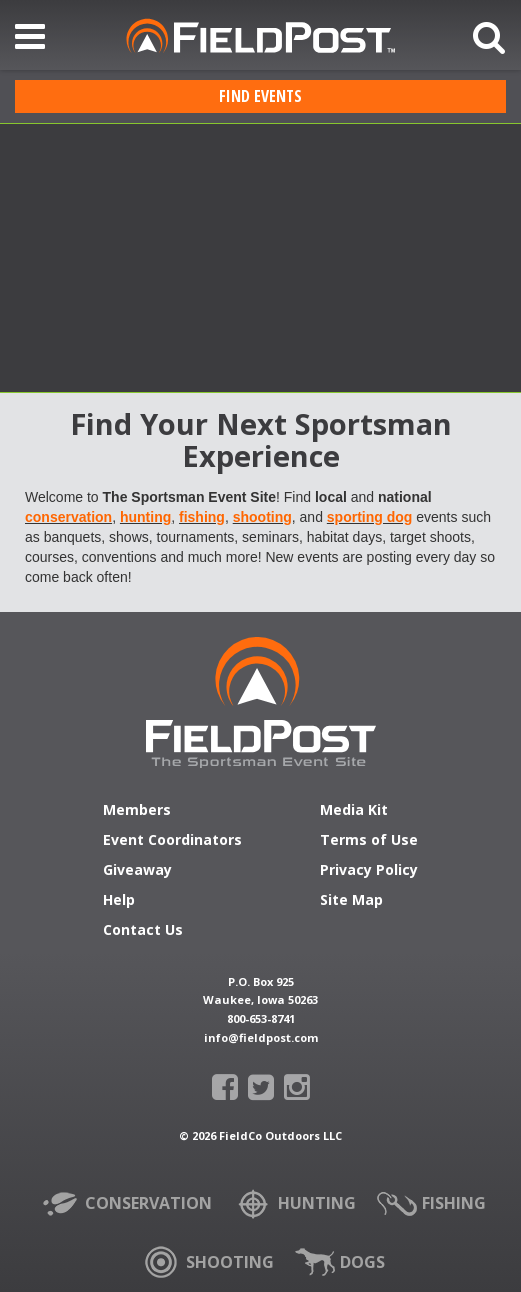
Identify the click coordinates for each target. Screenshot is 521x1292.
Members (137, 811)
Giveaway (137, 871)
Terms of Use (369, 841)
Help (119, 901)
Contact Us (143, 931)
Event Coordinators (172, 841)
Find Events (260, 96)
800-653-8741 (261, 1018)
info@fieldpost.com (261, 1037)
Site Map (351, 901)
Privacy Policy (369, 871)
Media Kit (354, 811)
